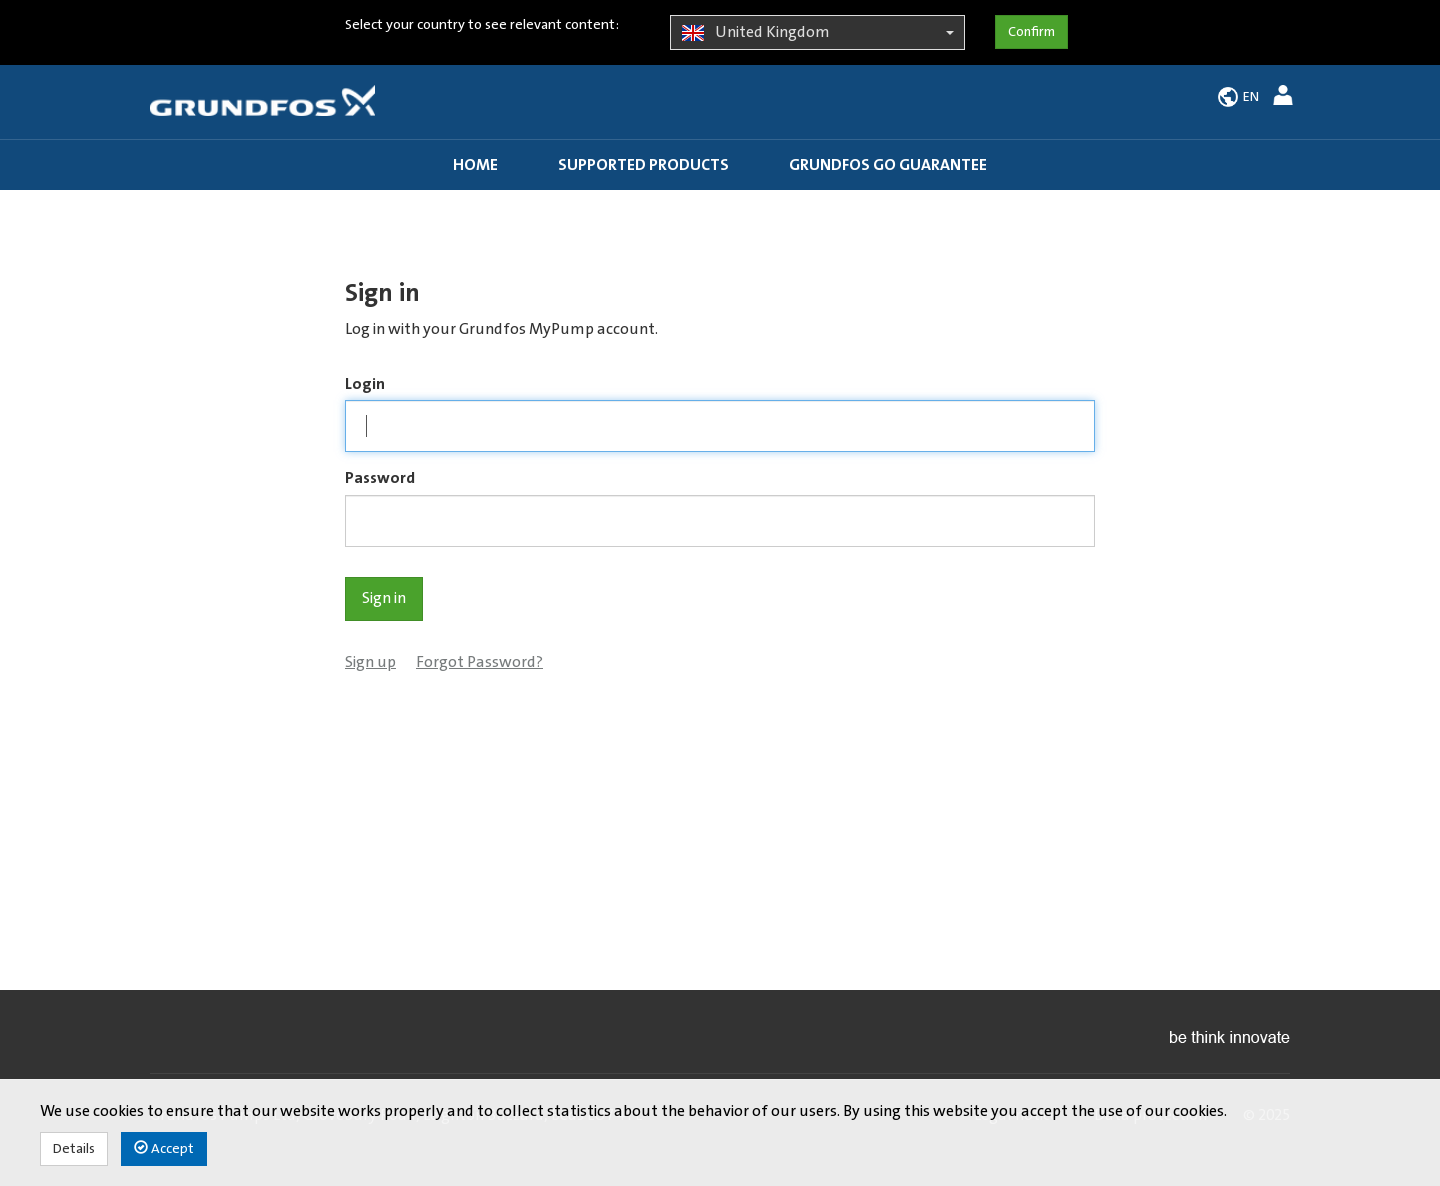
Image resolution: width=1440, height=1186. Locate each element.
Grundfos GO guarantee (888, 165)
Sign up (370, 662)
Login (365, 384)
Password (380, 478)
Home (475, 165)
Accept (164, 1148)
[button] (1285, 98)
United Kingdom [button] (817, 33)
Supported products (643, 165)
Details (74, 1149)
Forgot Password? (479, 662)
